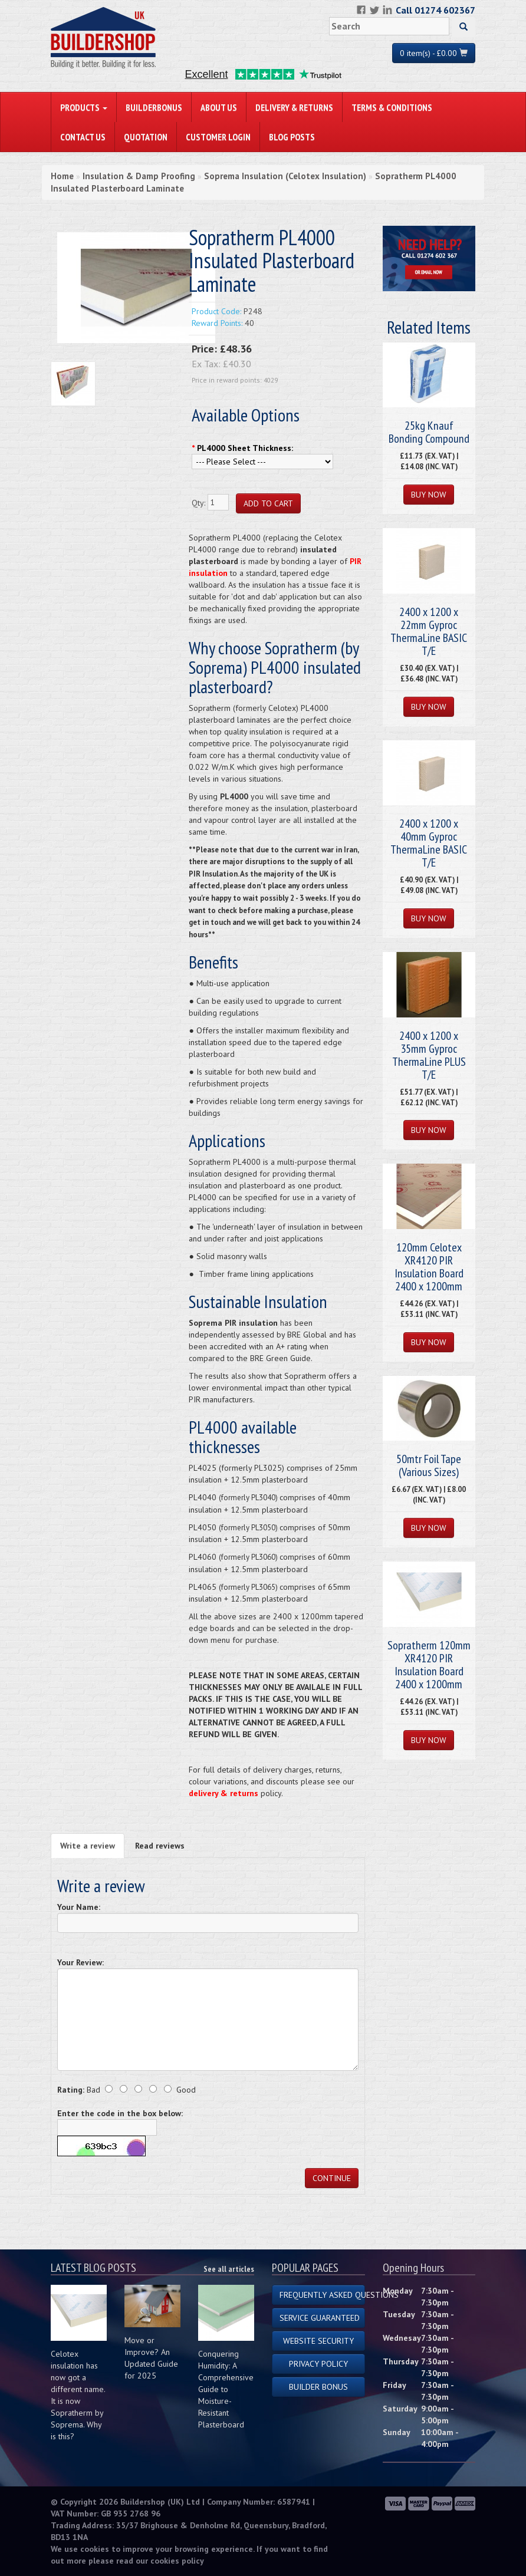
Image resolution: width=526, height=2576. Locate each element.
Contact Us (83, 137)
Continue (332, 2178)
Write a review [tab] (87, 1845)
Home (62, 176)
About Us (218, 107)
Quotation (145, 137)
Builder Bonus (318, 2386)
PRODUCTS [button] (83, 107)
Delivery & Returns (294, 107)
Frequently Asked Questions (322, 2295)
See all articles (228, 2269)
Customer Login (218, 137)
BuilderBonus (154, 107)
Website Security (318, 2340)
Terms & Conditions (391, 107)
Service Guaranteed (320, 2318)
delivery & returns (223, 1793)
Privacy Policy (318, 2363)
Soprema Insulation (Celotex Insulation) (285, 176)
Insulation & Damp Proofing (139, 176)
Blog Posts (292, 137)
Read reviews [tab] (160, 1845)
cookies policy (177, 2560)
